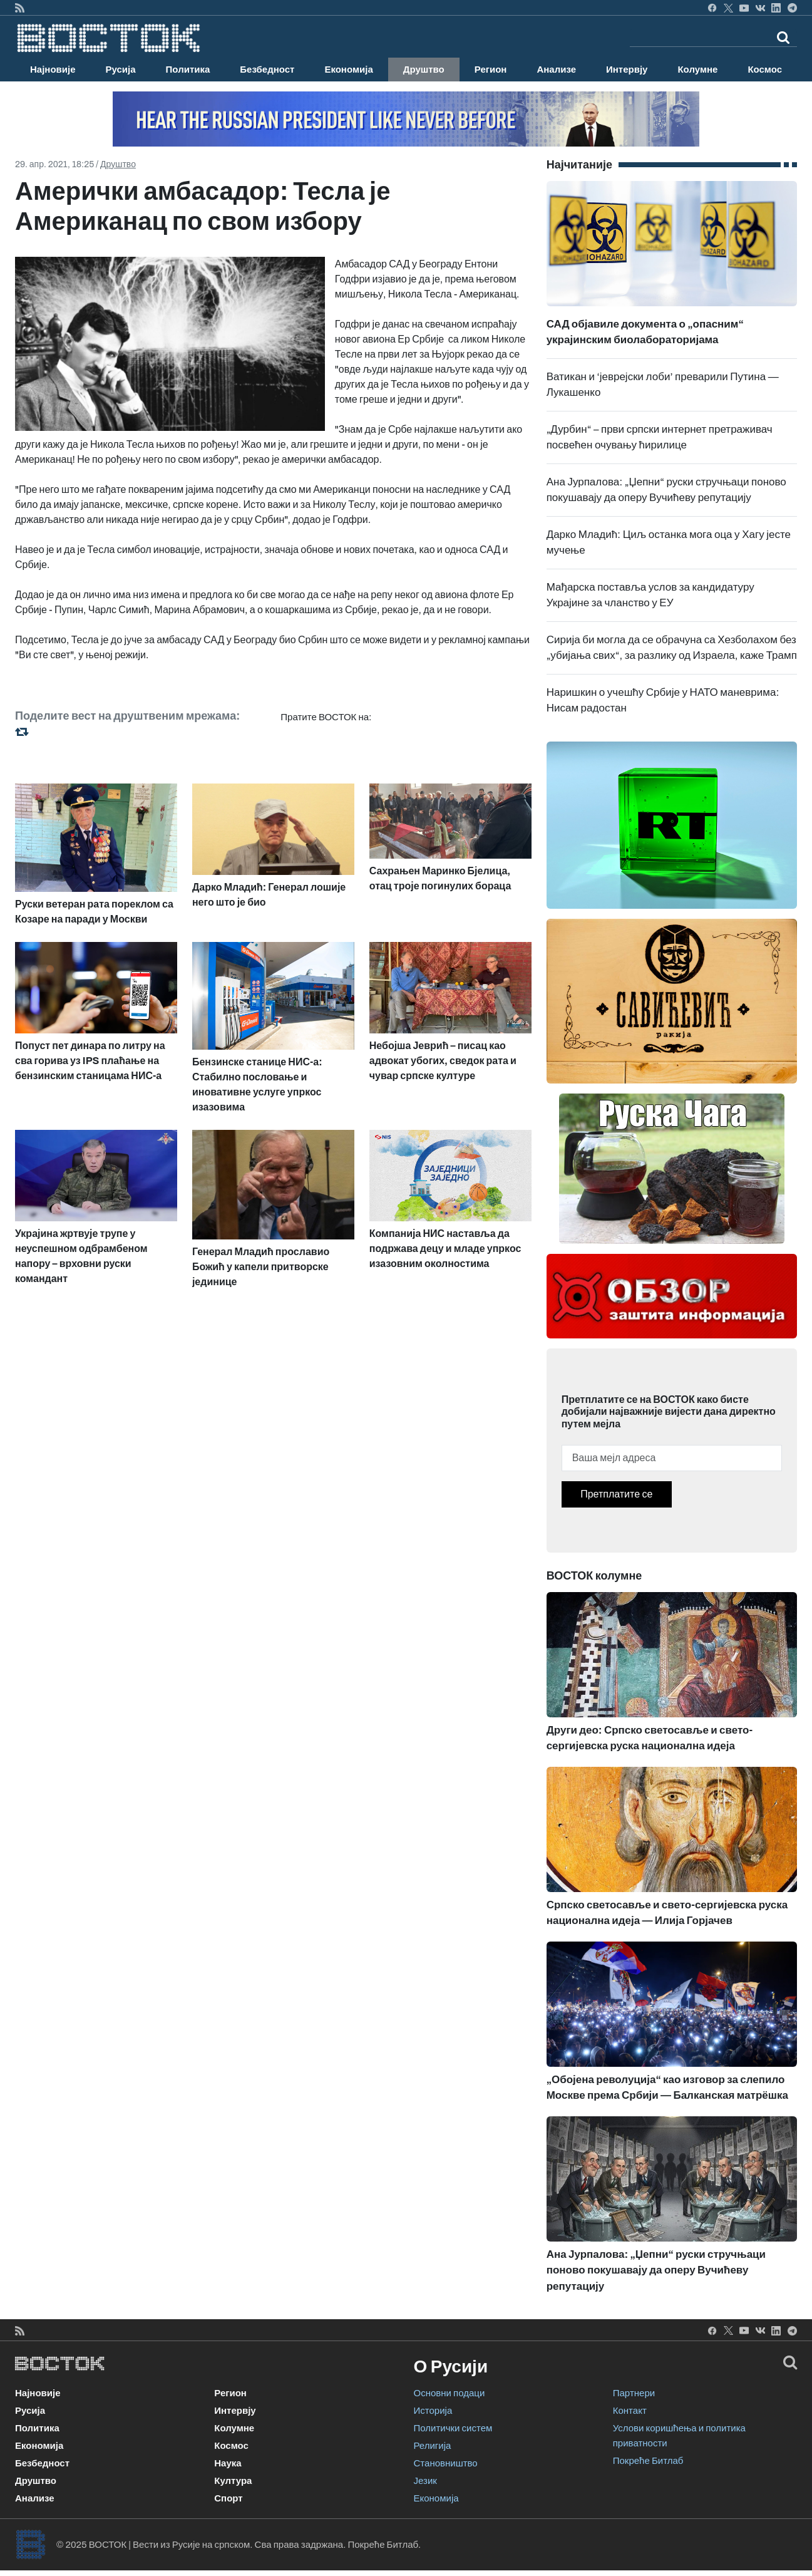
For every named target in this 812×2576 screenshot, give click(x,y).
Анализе (556, 70)
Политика (188, 70)
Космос (765, 70)
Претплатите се (616, 1494)
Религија (432, 2446)
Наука (227, 2463)
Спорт (228, 2498)
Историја (433, 2411)
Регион (491, 70)
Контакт (630, 2411)
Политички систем (453, 2428)
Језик (425, 2481)
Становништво (446, 2463)
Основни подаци (449, 2393)
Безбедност (267, 70)
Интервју (626, 70)
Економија (348, 70)
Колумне (697, 70)
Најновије (53, 70)
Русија (121, 70)
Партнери (634, 2393)
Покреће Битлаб (648, 2461)
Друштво (424, 70)
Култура (233, 2481)
